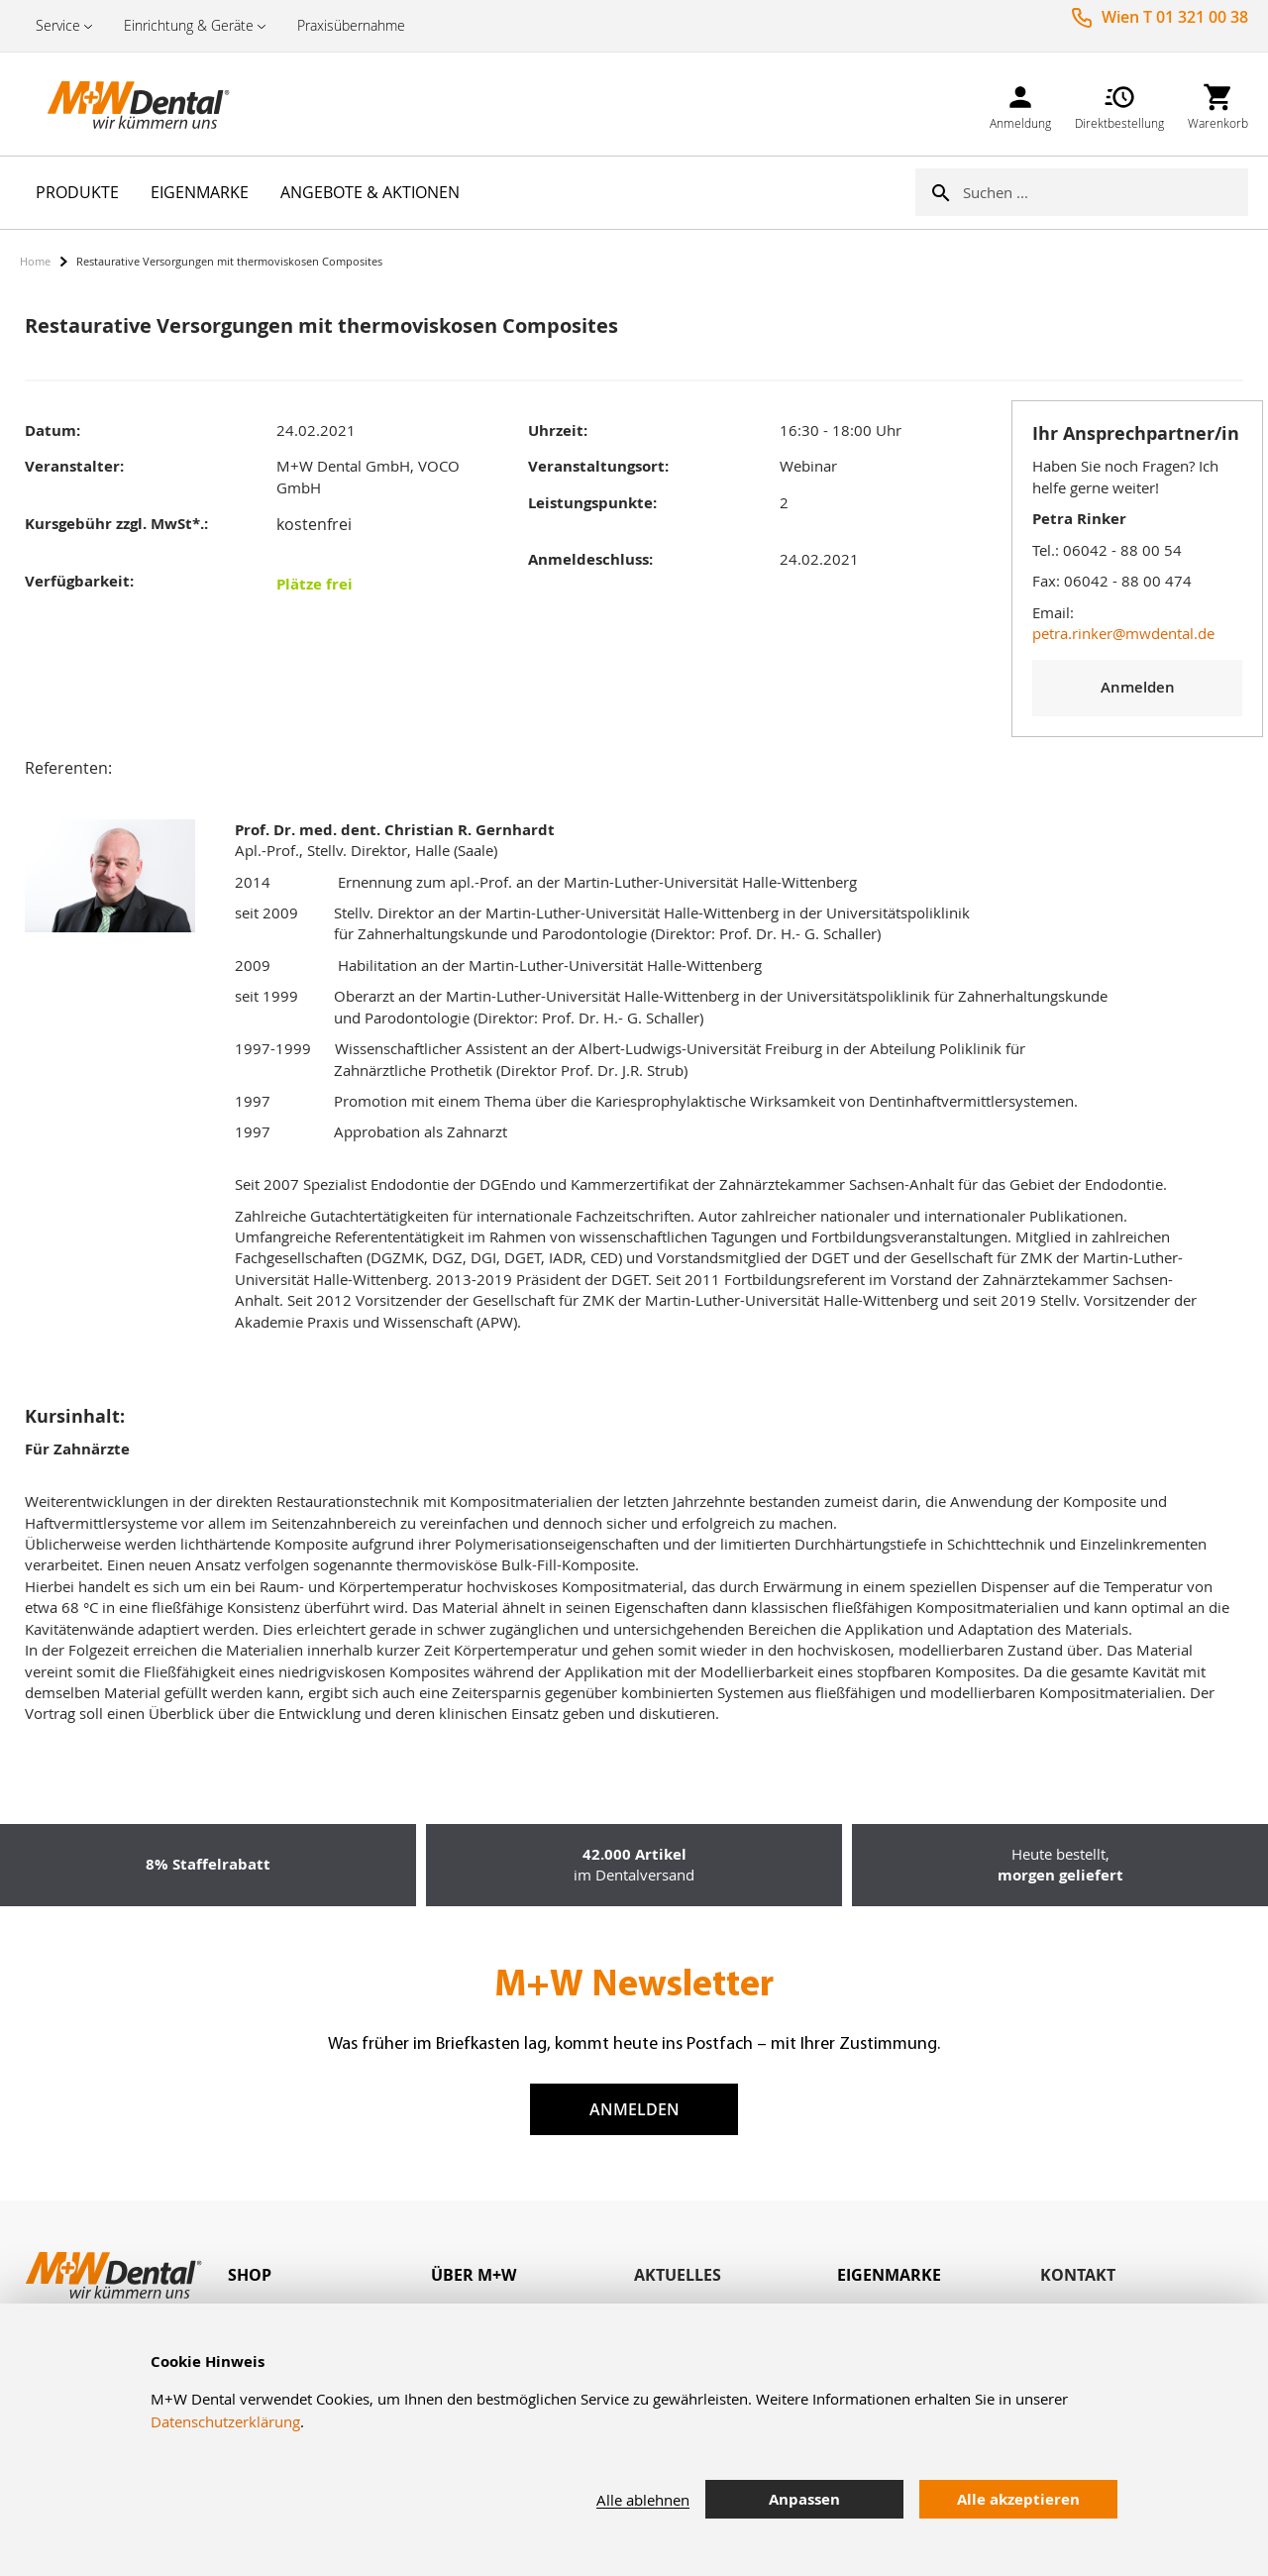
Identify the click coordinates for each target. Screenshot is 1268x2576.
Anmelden (634, 2109)
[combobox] (1105, 192)
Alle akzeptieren (1018, 2499)
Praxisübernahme (351, 25)
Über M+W (473, 2275)
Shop (249, 2275)
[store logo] (119, 104)
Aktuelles (677, 2275)
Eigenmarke (889, 2275)
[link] (1020, 103)
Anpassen (804, 2499)
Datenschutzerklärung (225, 2421)
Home (35, 261)
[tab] (329, 2275)
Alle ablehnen (642, 2500)
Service (58, 25)
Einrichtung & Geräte (189, 25)
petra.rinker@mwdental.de (1123, 633)
